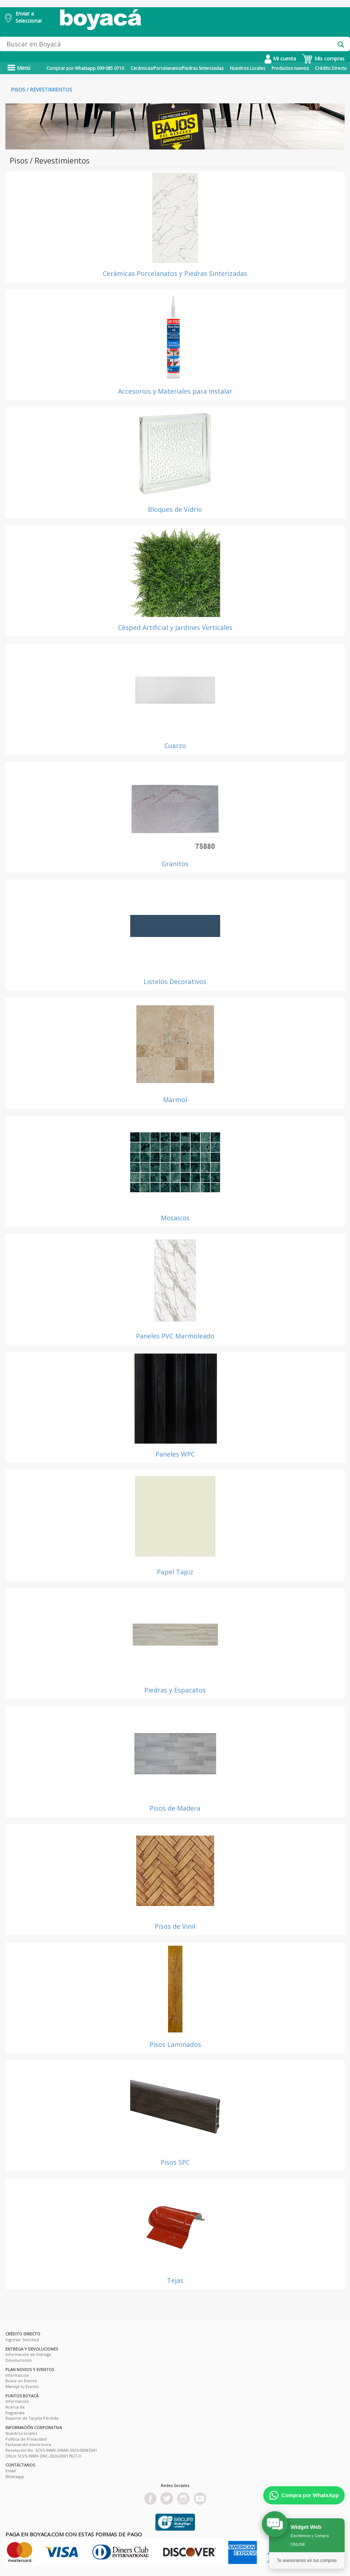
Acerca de (15, 2407)
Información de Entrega (28, 2354)
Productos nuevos (290, 68)
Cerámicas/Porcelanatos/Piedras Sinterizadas (177, 68)
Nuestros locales (21, 2433)
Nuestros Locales (247, 68)
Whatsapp (14, 2476)
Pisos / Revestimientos (41, 89)
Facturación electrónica (28, 2444)
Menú (18, 67)
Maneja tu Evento (22, 2386)
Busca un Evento (21, 2380)
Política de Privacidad (26, 2439)
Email (10, 2470)
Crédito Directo (331, 68)
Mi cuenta (280, 58)
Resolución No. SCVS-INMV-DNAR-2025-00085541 (51, 2450)
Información (17, 2375)
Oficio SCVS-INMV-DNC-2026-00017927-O (43, 2456)
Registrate (15, 2412)
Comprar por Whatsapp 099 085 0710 (85, 68)
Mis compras (323, 58)
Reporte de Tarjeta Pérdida (31, 2418)
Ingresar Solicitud (22, 2339)
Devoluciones (18, 2360)
